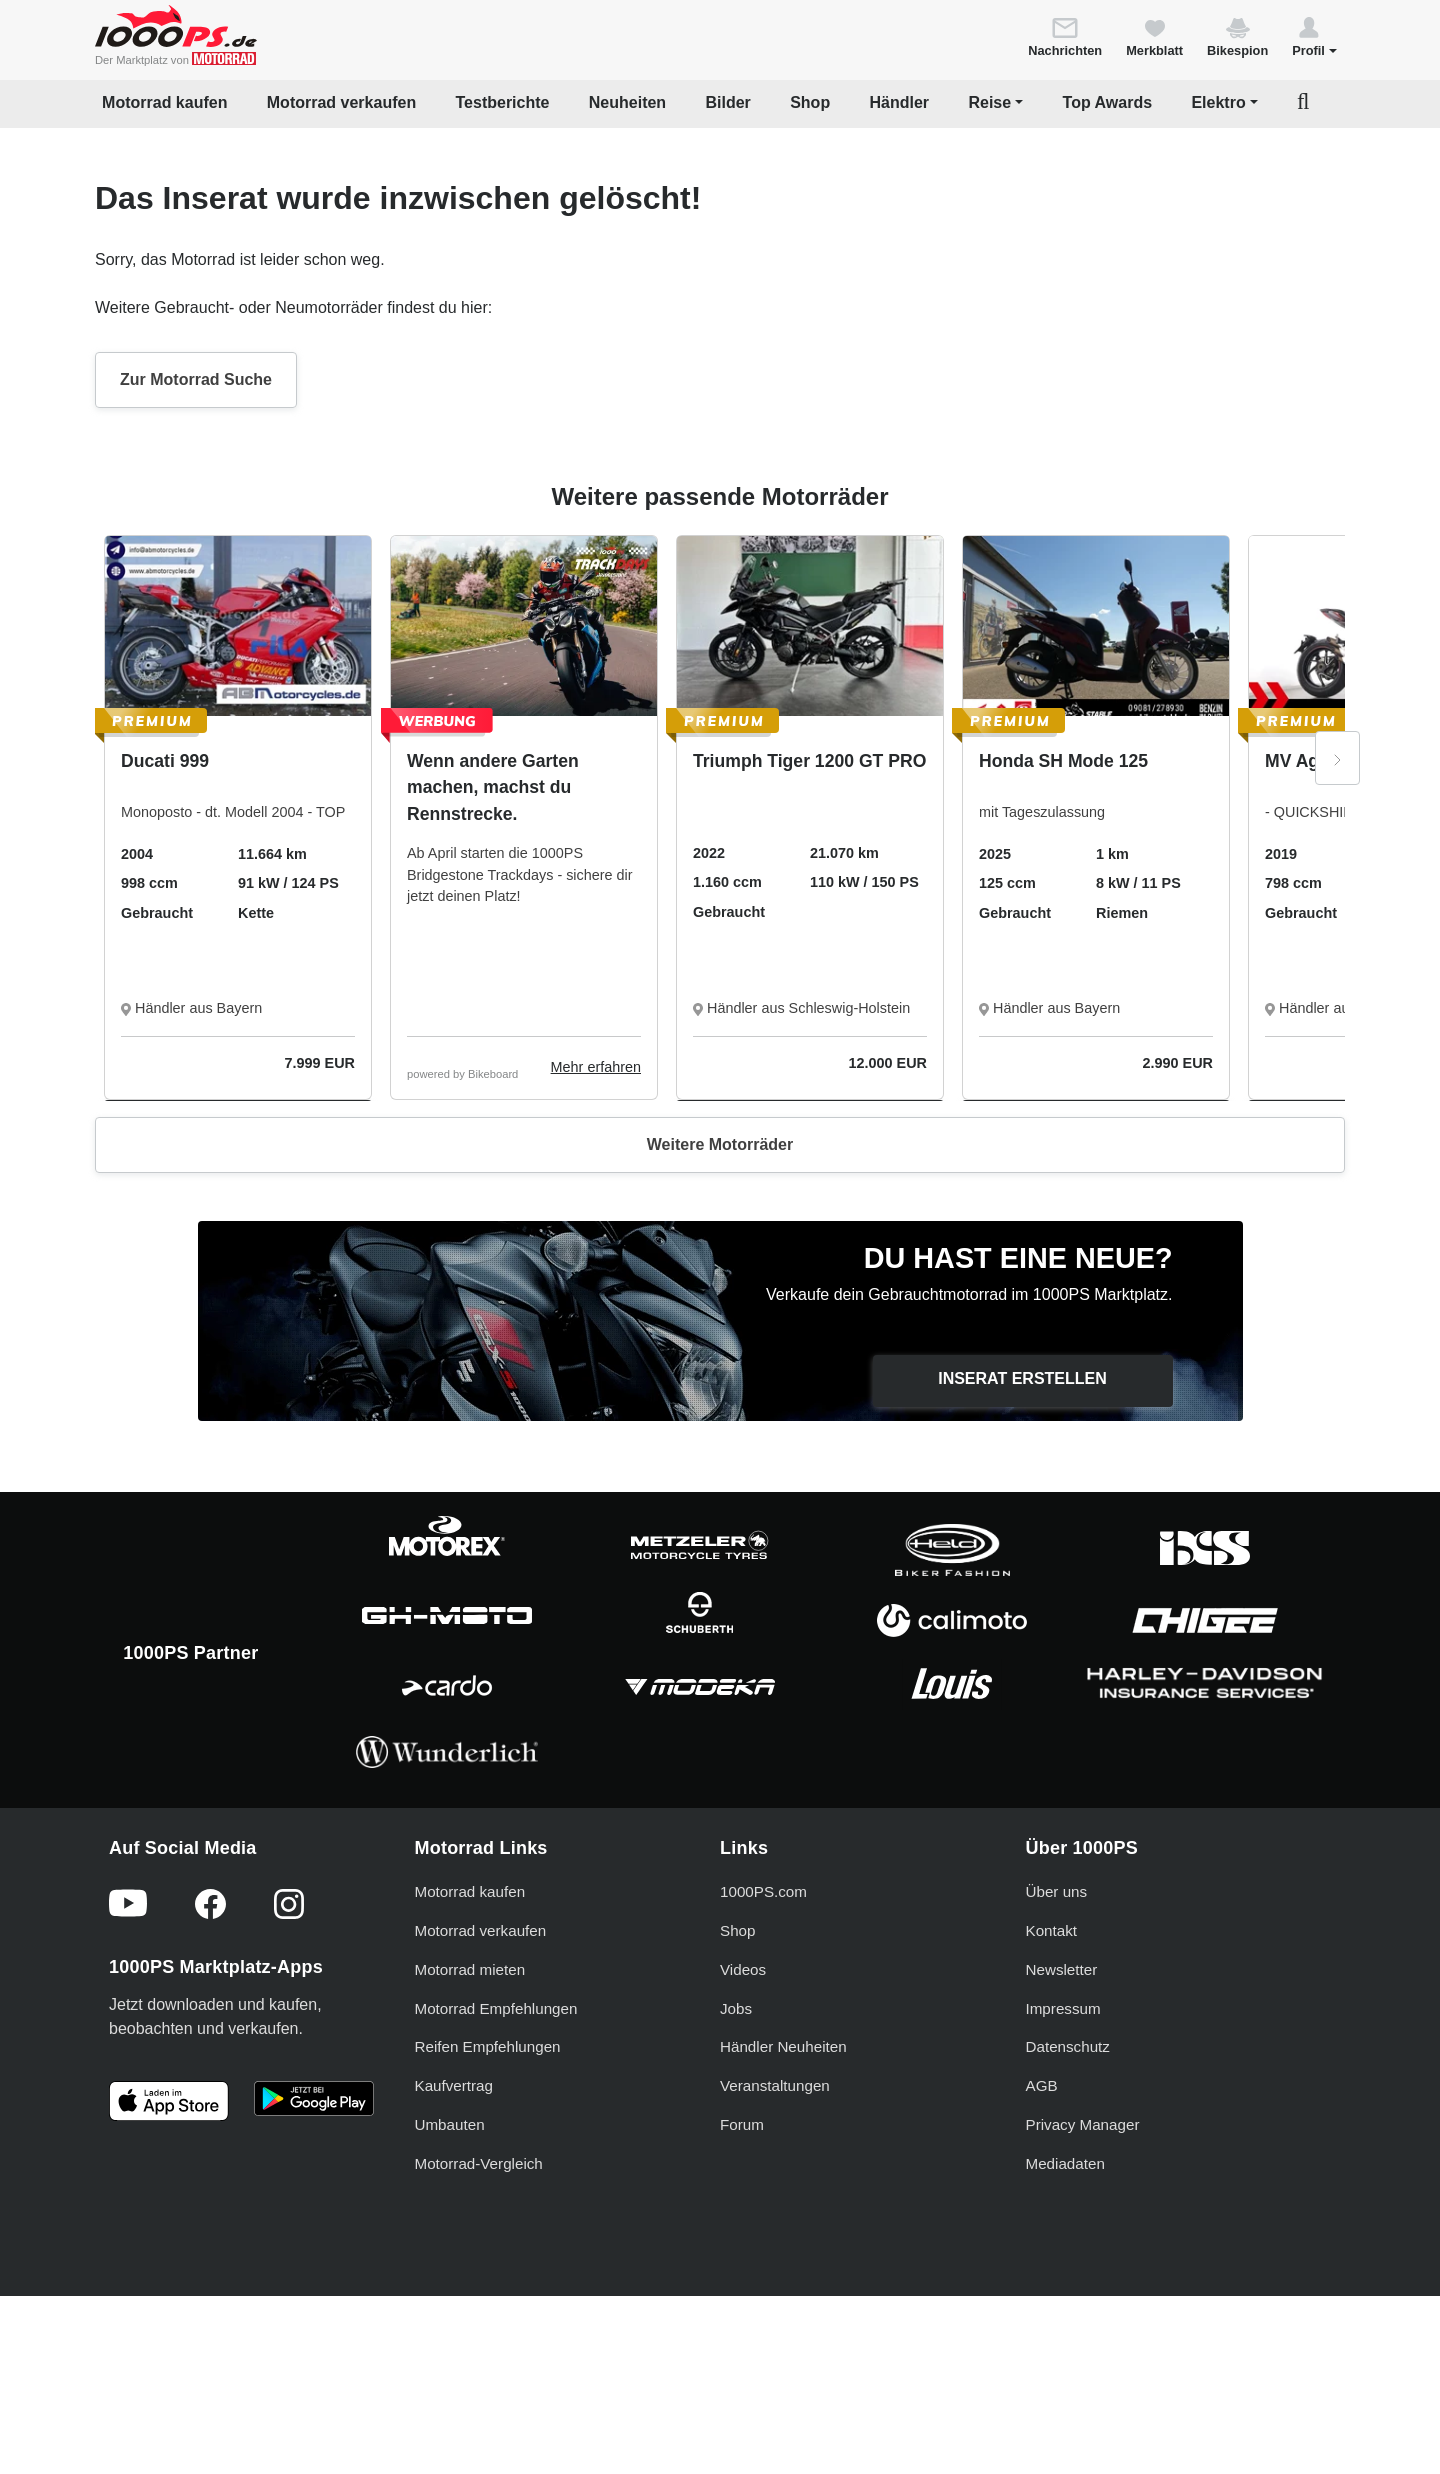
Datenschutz (1068, 2046)
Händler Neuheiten (783, 2046)
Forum (742, 2124)
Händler (900, 102)
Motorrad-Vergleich (479, 2163)
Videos (743, 1969)
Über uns (1057, 1891)
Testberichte (503, 102)
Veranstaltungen (775, 2085)
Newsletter (1062, 1969)
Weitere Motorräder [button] (720, 1144)
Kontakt (1052, 1930)
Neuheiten (627, 102)
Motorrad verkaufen (341, 102)
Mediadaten (1065, 2163)
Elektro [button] (1218, 102)
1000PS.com (763, 1891)
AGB (1042, 2085)
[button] (1314, 36)
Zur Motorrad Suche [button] (196, 379)
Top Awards (1108, 102)
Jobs (736, 2008)
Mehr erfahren (596, 1067)
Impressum (1063, 2008)
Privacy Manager (1083, 2124)
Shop (810, 102)
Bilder (727, 102)
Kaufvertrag (454, 2085)
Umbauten (450, 2124)
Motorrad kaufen (164, 102)
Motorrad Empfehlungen (496, 2008)
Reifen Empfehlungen (488, 2046)
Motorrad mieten (470, 1969)
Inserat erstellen (1022, 1378)
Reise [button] (989, 102)
